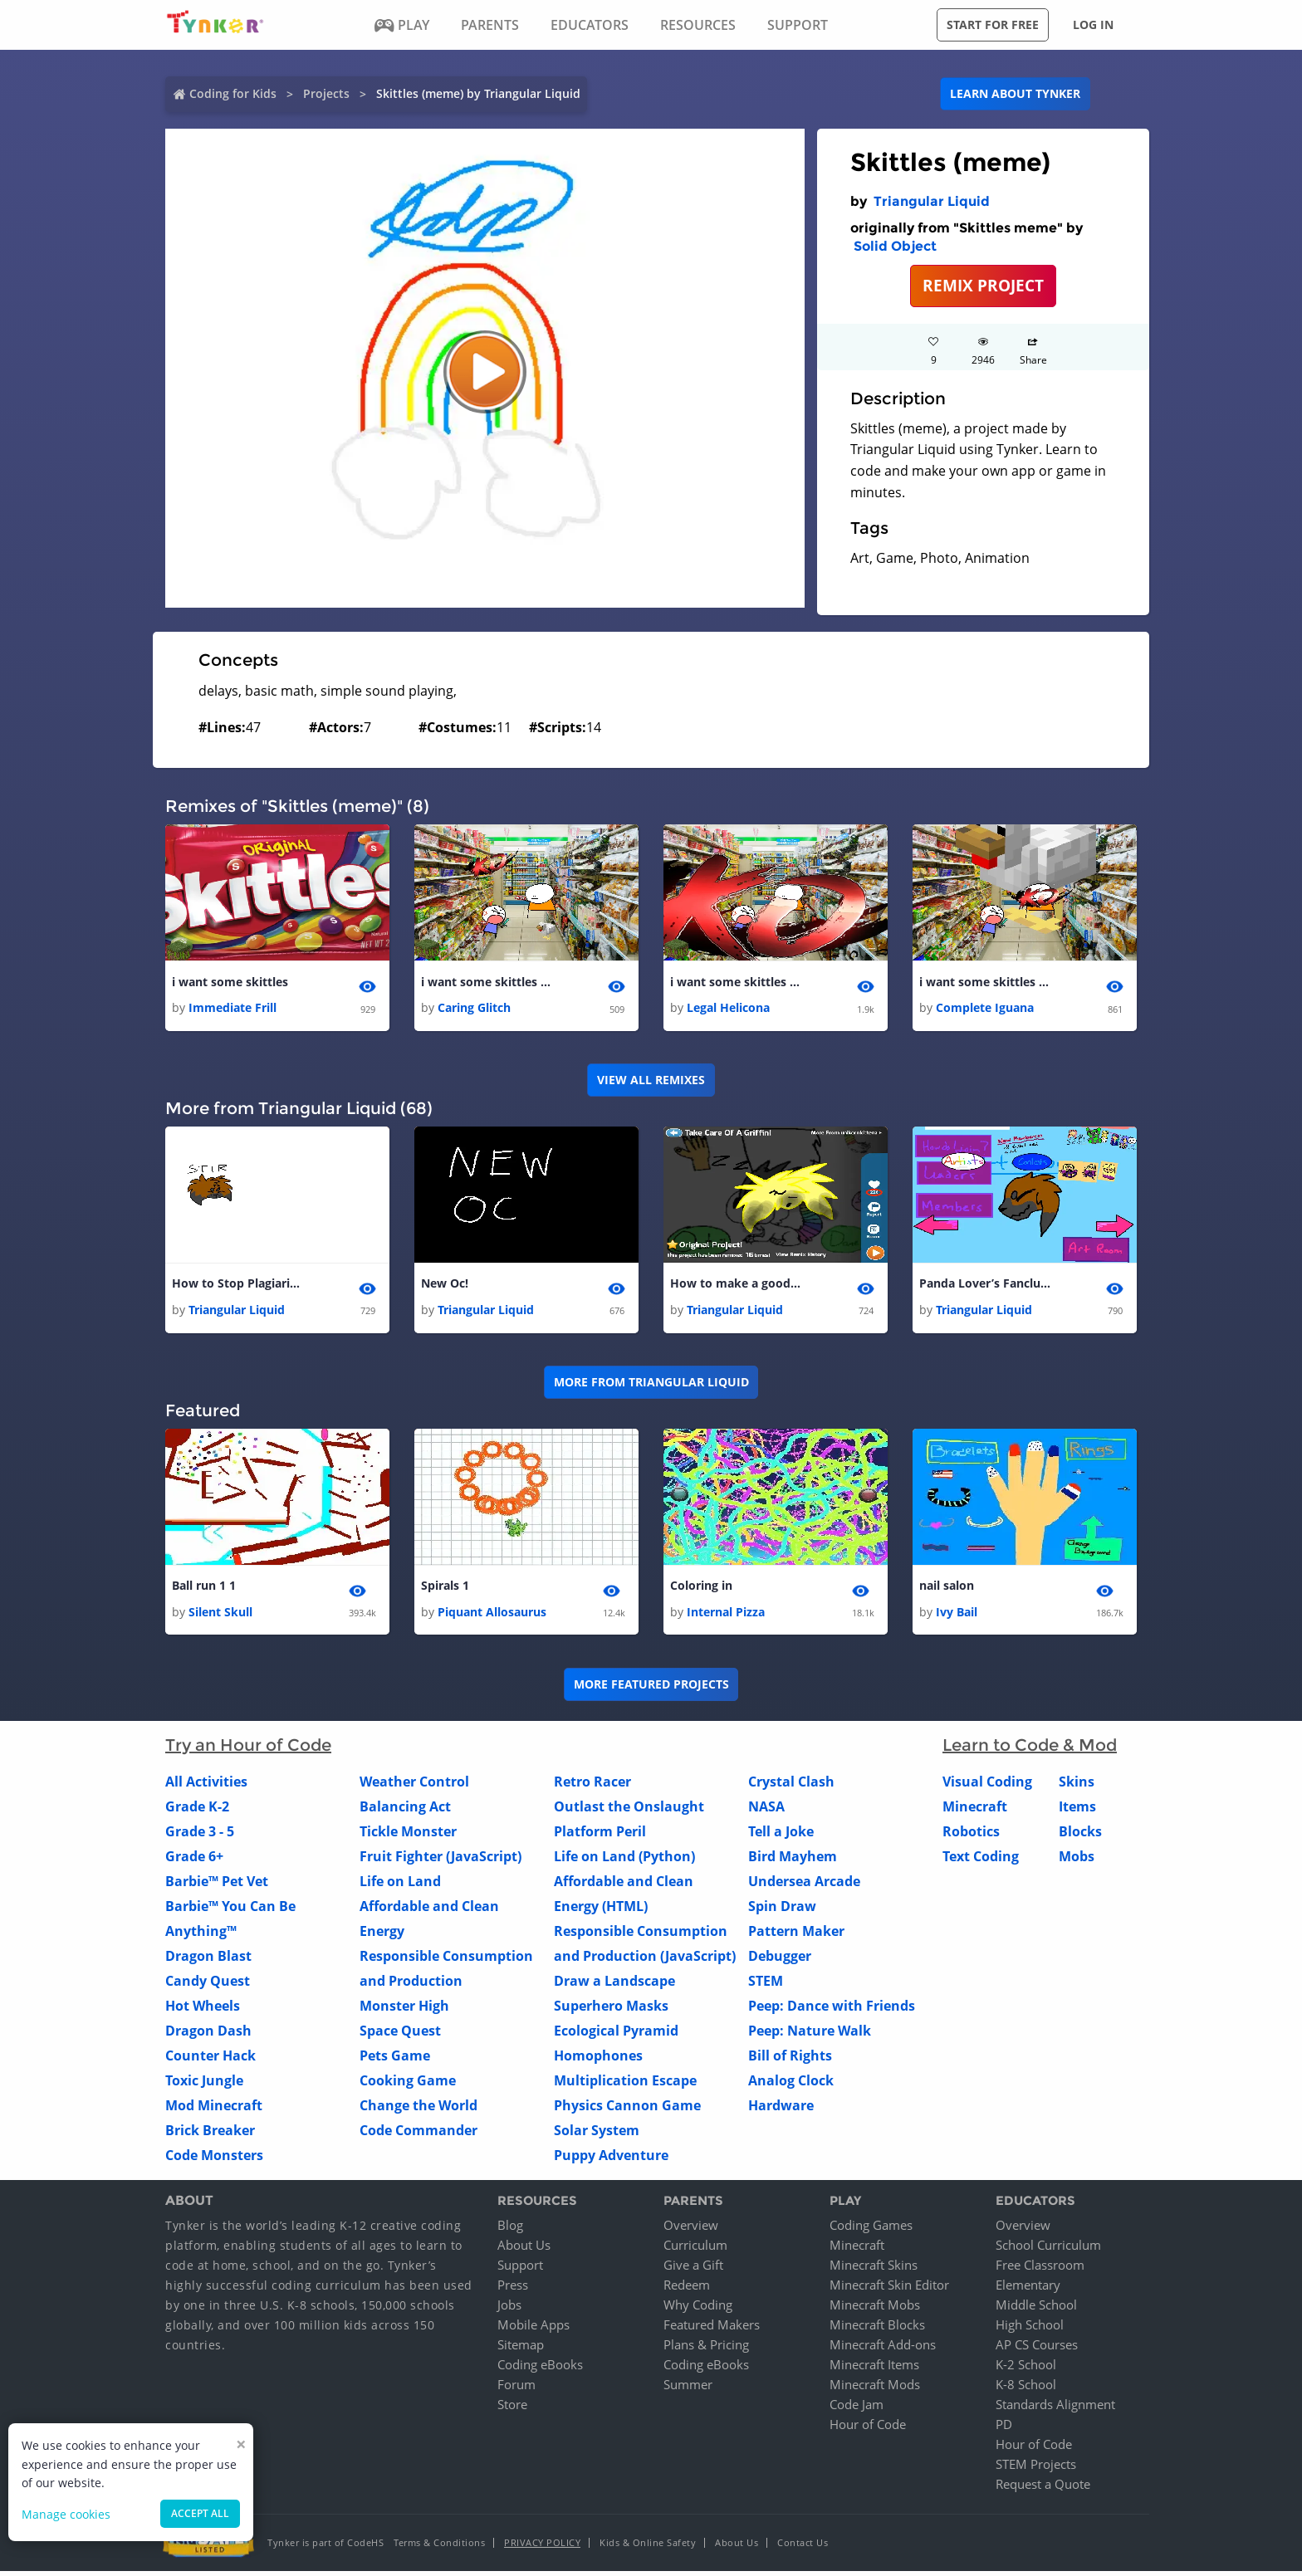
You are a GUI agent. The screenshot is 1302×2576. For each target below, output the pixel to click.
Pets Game (395, 2060)
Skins (1076, 1786)
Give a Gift (693, 2269)
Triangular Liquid (932, 201)
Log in (1093, 24)
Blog (510, 2230)
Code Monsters (214, 2159)
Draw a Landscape (614, 1985)
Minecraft (974, 1810)
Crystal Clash (791, 1786)
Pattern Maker (796, 1935)
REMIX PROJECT (983, 285)
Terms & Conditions (439, 2547)
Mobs (1076, 1860)
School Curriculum (1048, 2249)
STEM (765, 1985)
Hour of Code (868, 2429)
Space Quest (400, 2035)
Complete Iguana (985, 1009)
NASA (766, 1810)
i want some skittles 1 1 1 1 (985, 982)
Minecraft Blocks (877, 2329)
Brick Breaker (210, 2134)
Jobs (509, 2309)
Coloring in (701, 1589)
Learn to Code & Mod (1029, 1749)
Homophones (598, 2060)
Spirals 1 (445, 1589)
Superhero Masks (611, 2010)
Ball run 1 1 (204, 1589)
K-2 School (1026, 2369)
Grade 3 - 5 (199, 1835)
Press (512, 2289)
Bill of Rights (790, 2060)
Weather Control (414, 1786)
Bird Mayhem (792, 1860)
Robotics (971, 1835)
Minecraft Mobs (875, 2309)
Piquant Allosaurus (492, 1616)
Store (512, 2409)
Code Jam (857, 2409)
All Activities (206, 1786)
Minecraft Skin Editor (889, 2289)
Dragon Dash (208, 2035)
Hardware (781, 2109)
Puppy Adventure (611, 2159)
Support (520, 2269)
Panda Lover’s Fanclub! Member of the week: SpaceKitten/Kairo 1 (985, 1285)
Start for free (993, 24)
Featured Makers (711, 2329)
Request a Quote (1043, 2489)
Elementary (1028, 2289)
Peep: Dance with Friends (831, 2010)
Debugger (779, 1960)
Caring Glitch (474, 1009)
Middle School (1036, 2309)
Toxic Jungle (204, 2084)
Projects (326, 93)
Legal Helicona (728, 1009)
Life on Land (400, 1885)
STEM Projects (1036, 2469)
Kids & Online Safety (648, 2547)
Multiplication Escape (625, 2084)
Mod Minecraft (213, 2109)
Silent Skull (220, 1616)
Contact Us (802, 2547)
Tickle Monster (408, 1835)
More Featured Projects (651, 1689)
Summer (687, 2389)
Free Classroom (1040, 2269)
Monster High (404, 2010)
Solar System (596, 2134)
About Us (524, 2249)
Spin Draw (782, 1910)
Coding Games (871, 2230)
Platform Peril (600, 1835)
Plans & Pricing (706, 2349)
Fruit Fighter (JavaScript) (440, 1860)
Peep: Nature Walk (809, 2035)
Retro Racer (592, 1786)
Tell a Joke (781, 1835)
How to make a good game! (736, 1285)
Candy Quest (207, 1985)
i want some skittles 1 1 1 (736, 982)
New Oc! (444, 1285)
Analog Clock (791, 2084)
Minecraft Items (874, 2369)
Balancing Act (405, 1810)
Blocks (1080, 1835)
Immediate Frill (232, 1009)
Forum (516, 2389)
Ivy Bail (956, 1616)
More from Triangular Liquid (651, 1385)
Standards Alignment (1055, 2409)
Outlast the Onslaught (629, 1810)
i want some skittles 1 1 (487, 982)
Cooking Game (408, 2084)
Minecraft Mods (875, 2389)
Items (1077, 1810)
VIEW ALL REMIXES (651, 1081)
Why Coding (697, 2309)
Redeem (686, 2289)
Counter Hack (210, 2060)
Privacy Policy (542, 2547)
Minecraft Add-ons (883, 2349)
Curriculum (695, 2249)
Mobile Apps (533, 2329)
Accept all (200, 2513)
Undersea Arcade (804, 1885)
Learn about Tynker (1015, 93)
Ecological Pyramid (616, 2035)
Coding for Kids (233, 93)
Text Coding (980, 1860)
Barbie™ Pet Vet (216, 1885)
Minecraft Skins (874, 2269)
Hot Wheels (202, 2010)
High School (1030, 2329)
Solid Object (895, 246)
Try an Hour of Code (248, 1749)
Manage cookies (66, 2514)
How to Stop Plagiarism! (238, 1285)
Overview (690, 2230)
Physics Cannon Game (627, 2109)
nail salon (946, 1589)
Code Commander (418, 2134)
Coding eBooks (540, 2369)
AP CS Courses (1037, 2349)
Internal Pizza (726, 1616)
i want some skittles (230, 982)
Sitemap (520, 2349)
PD (1004, 2429)
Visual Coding (987, 1786)
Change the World (418, 2109)
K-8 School (1026, 2389)
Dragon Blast (208, 1960)
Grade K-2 (197, 1810)
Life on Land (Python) (624, 1860)
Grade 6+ (194, 1860)
